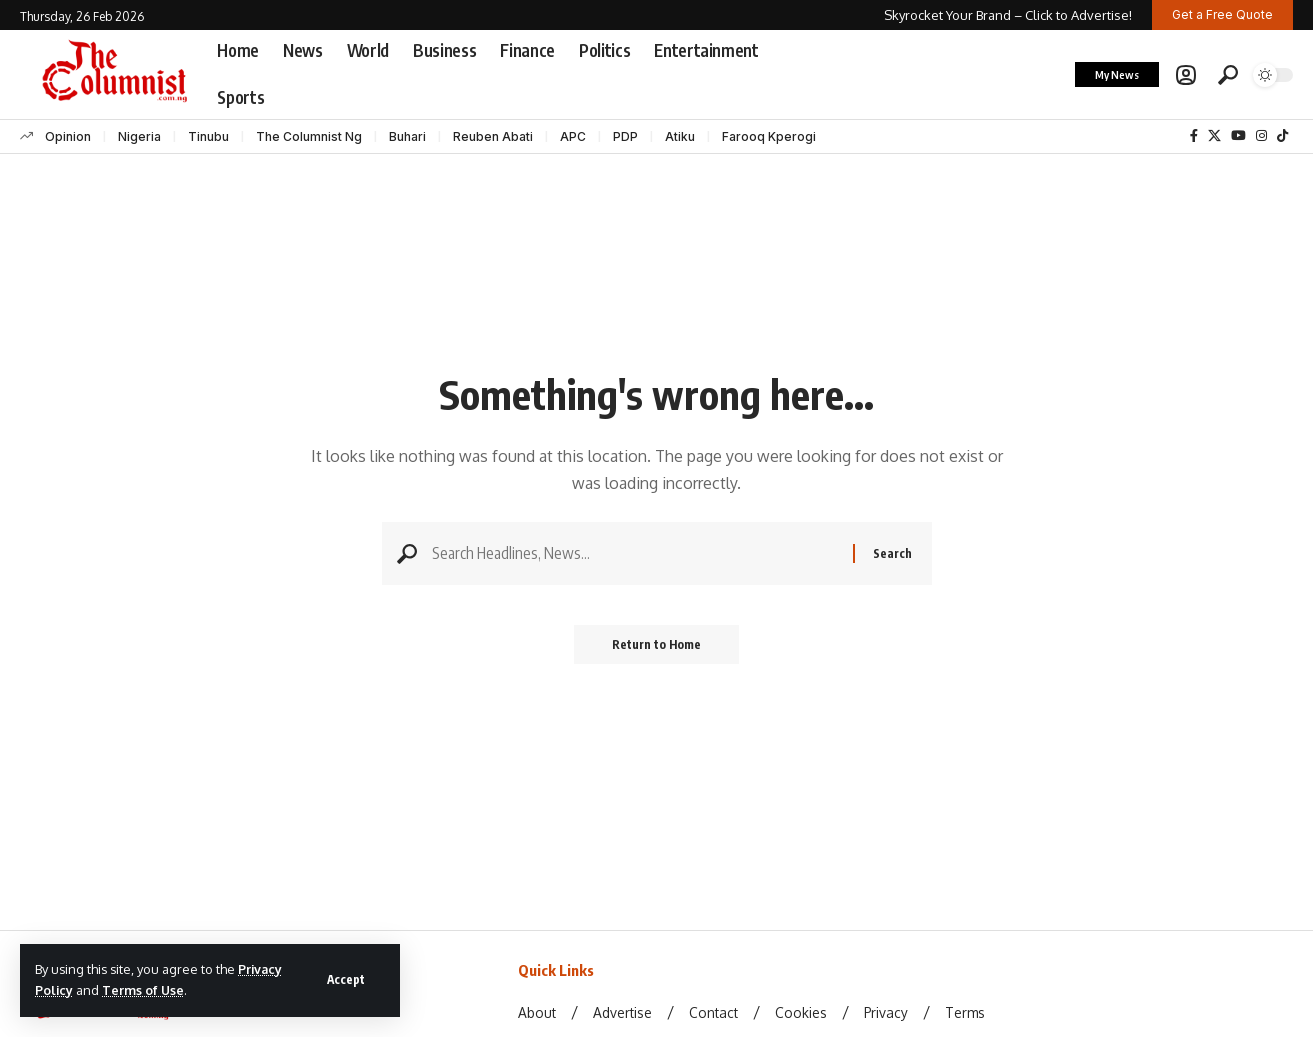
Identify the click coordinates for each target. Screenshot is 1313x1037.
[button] (345, 980)
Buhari (407, 136)
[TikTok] (1282, 136)
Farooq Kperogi (769, 136)
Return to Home (656, 646)
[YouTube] (1238, 136)
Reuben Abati (493, 136)
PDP (625, 136)
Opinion (68, 136)
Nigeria (139, 136)
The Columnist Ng (309, 136)
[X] (1214, 136)
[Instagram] (1261, 136)
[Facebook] (1194, 136)
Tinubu (208, 136)
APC (573, 136)
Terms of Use (144, 990)
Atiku (680, 136)
